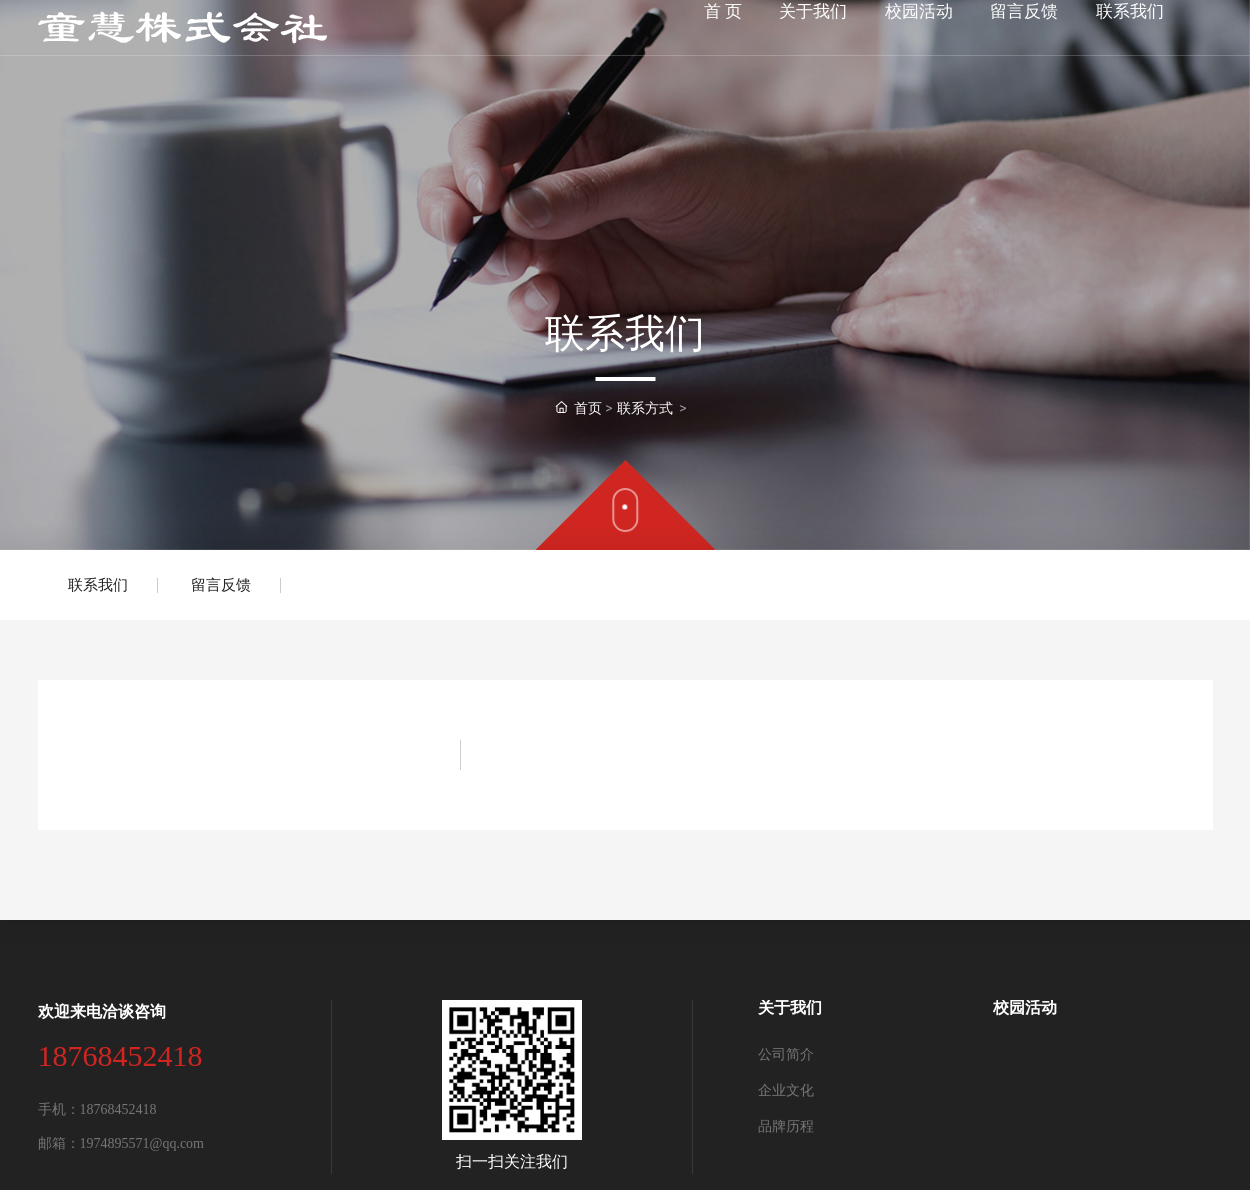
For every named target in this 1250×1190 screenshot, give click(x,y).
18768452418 (120, 1055)
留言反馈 (221, 585)
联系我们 (98, 585)
